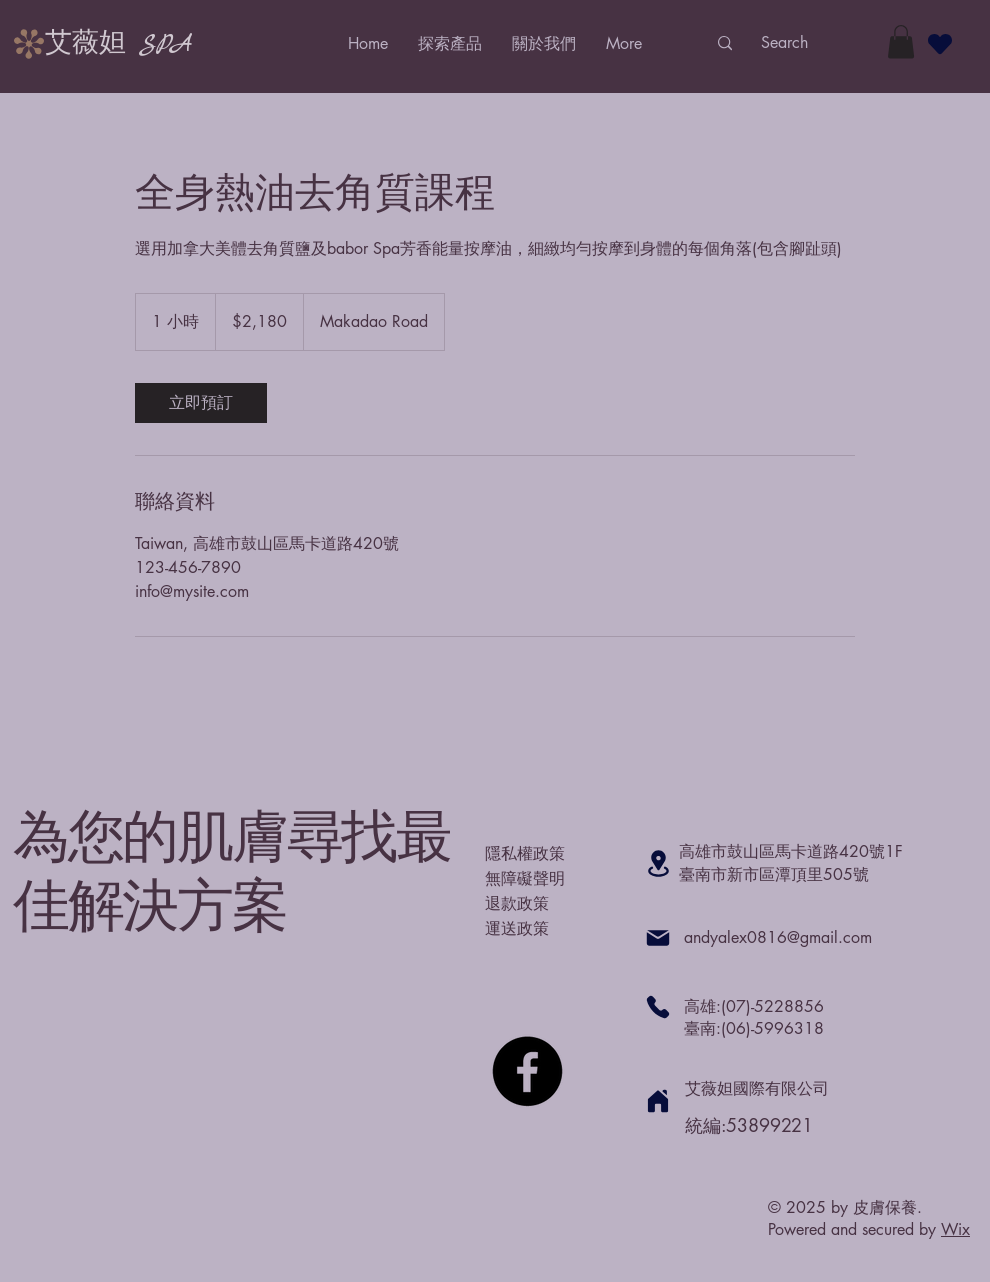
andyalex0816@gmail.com (778, 937)
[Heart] (940, 43)
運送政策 (517, 928)
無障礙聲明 (525, 878)
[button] (901, 41)
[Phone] (658, 1007)
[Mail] (658, 938)
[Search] (784, 43)
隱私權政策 (525, 853)
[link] (201, 403)
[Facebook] (527, 1071)
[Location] (658, 863)
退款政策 (517, 903)
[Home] (658, 1101)
